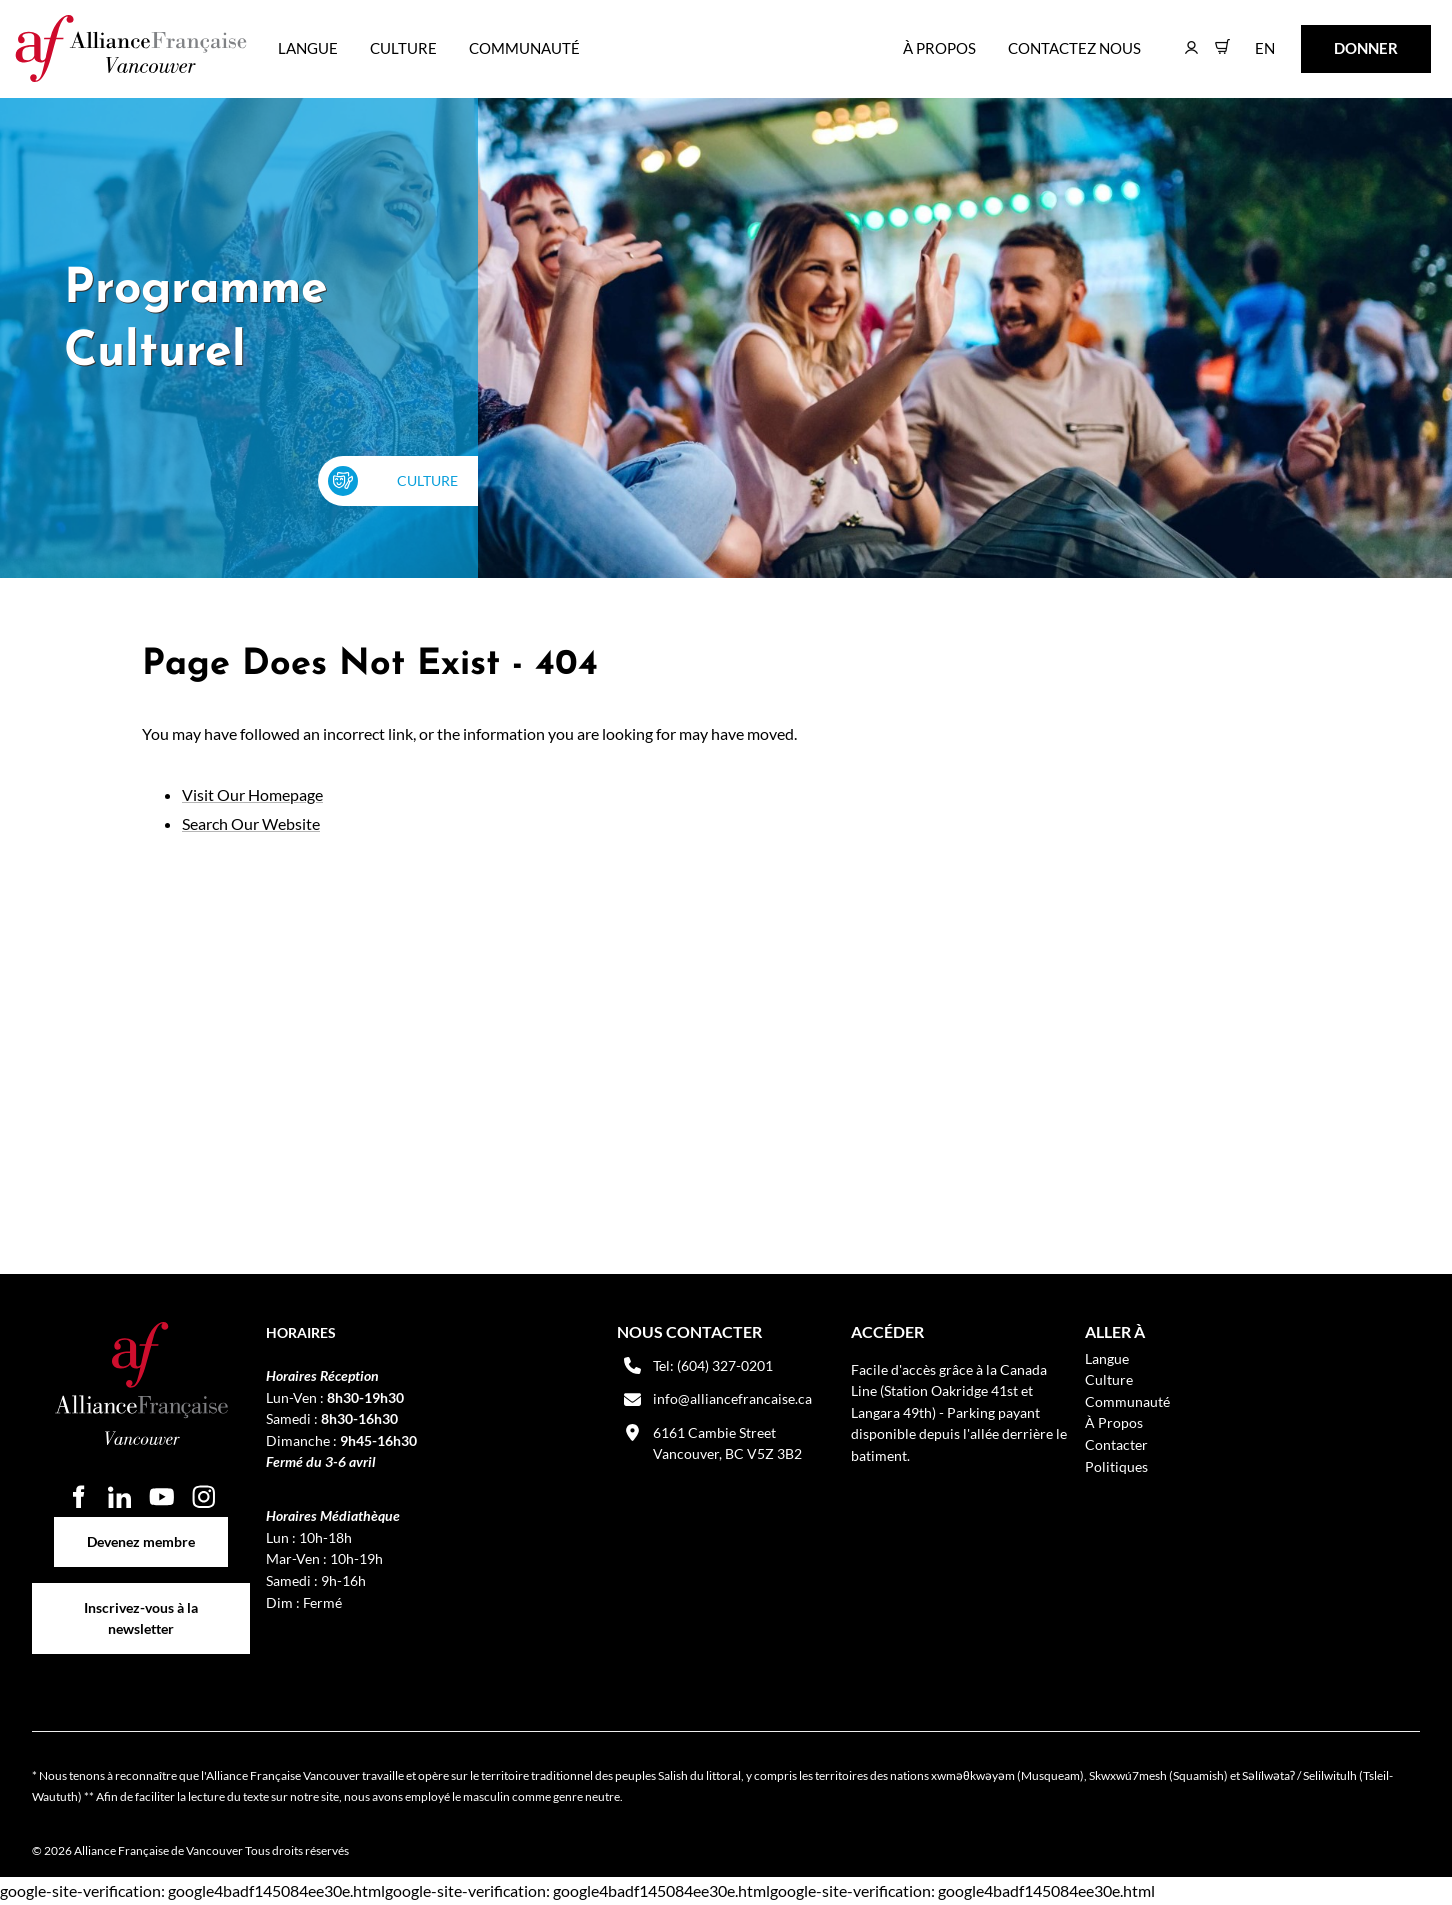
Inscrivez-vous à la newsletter (141, 1593)
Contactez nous (1074, 48)
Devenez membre (141, 1527)
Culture (403, 48)
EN (1250, 38)
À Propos (939, 48)
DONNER (1335, 38)
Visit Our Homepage (252, 794)
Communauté (524, 48)
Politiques (1116, 1466)
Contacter (1116, 1444)
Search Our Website (251, 823)
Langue (308, 48)
